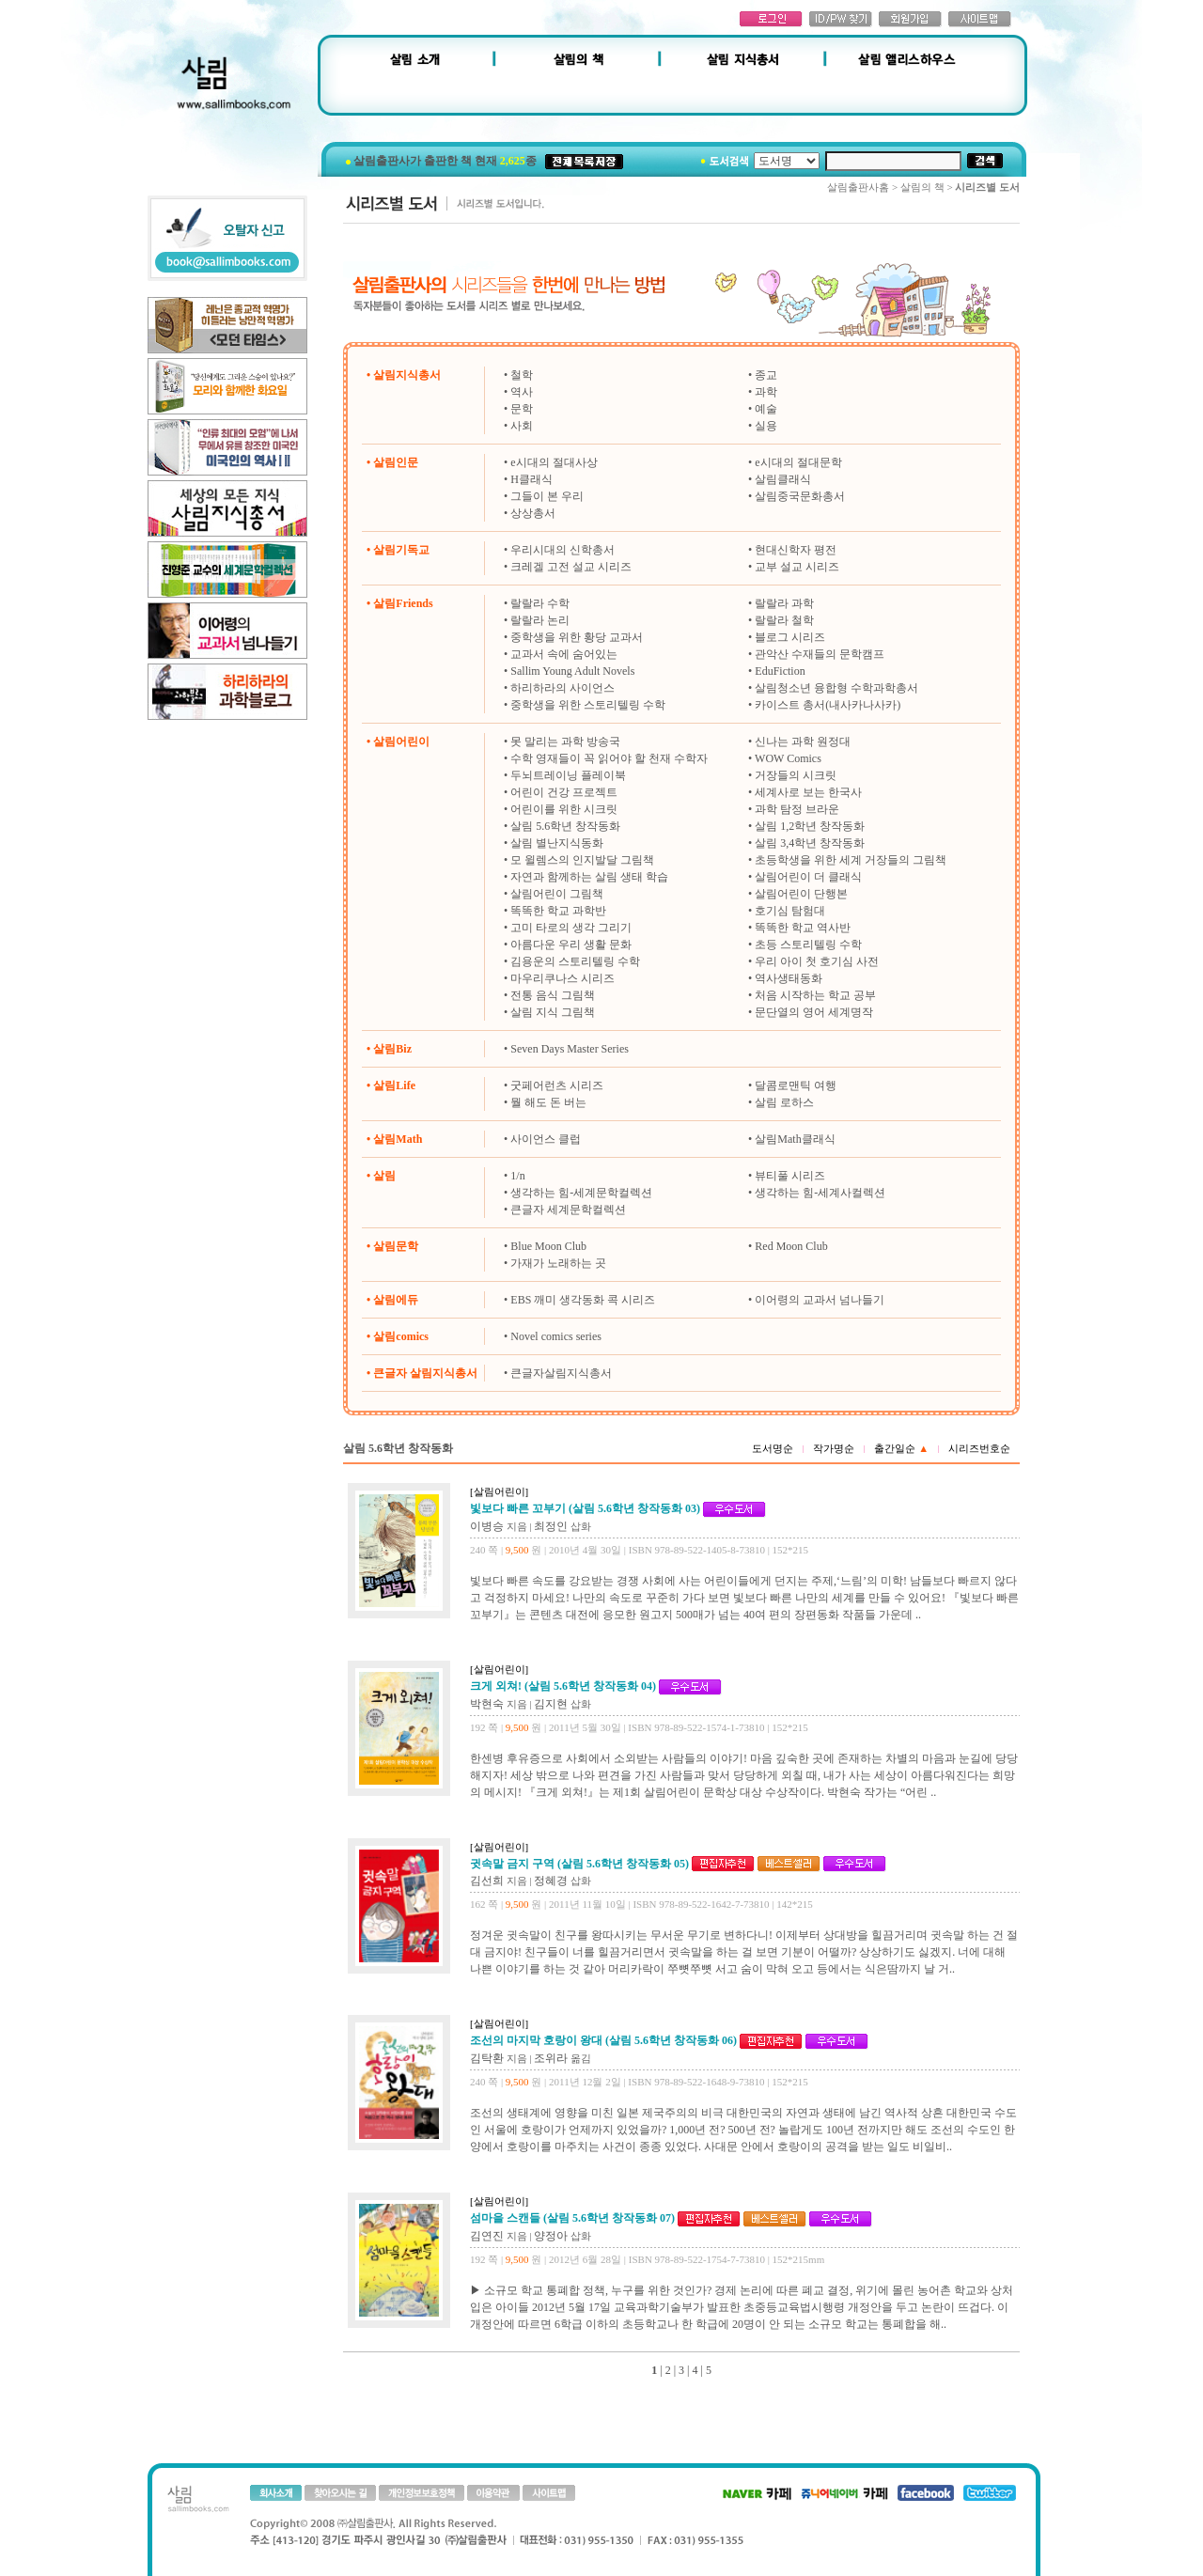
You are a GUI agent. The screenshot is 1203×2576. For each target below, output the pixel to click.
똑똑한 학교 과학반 (558, 910)
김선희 (487, 1880)
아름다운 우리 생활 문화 (571, 944)
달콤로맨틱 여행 (795, 1085)
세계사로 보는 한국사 (808, 792)
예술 (766, 408)
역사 (521, 391)
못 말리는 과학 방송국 (565, 741)
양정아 (551, 2235)
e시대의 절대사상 (553, 462)
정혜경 (551, 1880)
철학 (521, 375)
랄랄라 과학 (784, 603)
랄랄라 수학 (540, 603)
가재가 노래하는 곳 (558, 1263)
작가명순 (833, 1448)
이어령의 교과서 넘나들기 (819, 1299)
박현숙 (487, 1703)
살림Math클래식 (795, 1139)
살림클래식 (783, 479)
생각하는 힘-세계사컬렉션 (820, 1192)
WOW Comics (788, 758)
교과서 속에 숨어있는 (563, 654)
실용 (766, 425)
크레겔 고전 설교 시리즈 (571, 566)
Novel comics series (556, 1336)
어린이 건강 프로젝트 (563, 792)
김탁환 (487, 2058)
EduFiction (780, 671)
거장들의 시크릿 (795, 775)
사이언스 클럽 (545, 1139)
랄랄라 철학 (784, 620)
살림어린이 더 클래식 (808, 876)
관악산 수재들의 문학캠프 (819, 654)
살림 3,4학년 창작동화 (810, 843)
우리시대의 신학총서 (562, 549)
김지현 (551, 1703)
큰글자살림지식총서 (561, 1373)
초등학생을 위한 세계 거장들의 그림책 (850, 859)
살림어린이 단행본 (801, 893)
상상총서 (532, 513)
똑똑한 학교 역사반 (803, 927)
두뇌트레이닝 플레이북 (568, 775)
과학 (766, 391)
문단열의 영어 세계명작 (814, 1012)
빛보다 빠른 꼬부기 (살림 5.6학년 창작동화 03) (585, 1508)
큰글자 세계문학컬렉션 (568, 1209)
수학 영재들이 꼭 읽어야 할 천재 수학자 (609, 758)
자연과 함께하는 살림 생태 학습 (589, 876)
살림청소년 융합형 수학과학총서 (836, 688)
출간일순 (901, 1448)
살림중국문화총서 (800, 496)
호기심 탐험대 (790, 910)
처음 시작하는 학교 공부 (815, 995)
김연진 (487, 2235)
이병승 (487, 1526)
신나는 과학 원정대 (803, 741)
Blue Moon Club (548, 1246)
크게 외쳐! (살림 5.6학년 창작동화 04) (563, 1686)
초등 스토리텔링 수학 (808, 944)
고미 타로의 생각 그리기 (571, 927)
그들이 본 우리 (547, 496)
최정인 (551, 1526)
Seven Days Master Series (569, 1048)
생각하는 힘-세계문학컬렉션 (581, 1192)
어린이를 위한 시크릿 (563, 809)
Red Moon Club (791, 1246)
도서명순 (772, 1448)
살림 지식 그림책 (552, 1012)
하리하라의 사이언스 (562, 688)
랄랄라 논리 (540, 620)
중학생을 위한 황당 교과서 (576, 637)
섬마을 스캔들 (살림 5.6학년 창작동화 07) (572, 2218)
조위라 (551, 2058)
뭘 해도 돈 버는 (548, 1102)
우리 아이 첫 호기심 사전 (817, 961)
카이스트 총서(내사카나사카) (827, 704)
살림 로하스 (784, 1102)
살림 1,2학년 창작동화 (810, 826)
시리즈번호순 (979, 1448)
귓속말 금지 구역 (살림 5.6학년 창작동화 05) (579, 1863)
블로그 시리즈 (790, 637)
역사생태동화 (788, 978)
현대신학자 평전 (795, 549)
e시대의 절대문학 (798, 462)
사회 (521, 425)
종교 (766, 375)
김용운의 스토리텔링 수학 (575, 961)
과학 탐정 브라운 (797, 809)
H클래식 (531, 479)
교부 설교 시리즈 (797, 566)
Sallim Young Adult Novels (572, 671)
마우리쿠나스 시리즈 (562, 978)
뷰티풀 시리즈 (790, 1175)
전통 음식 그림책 (552, 995)
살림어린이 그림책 (556, 893)
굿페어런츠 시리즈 (556, 1085)
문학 (521, 408)
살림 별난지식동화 (556, 843)
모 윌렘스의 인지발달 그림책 (582, 859)
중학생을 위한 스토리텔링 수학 (587, 704)
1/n (517, 1175)
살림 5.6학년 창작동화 (565, 826)
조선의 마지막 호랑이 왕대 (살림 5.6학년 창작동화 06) (603, 2040)
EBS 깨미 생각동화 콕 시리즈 (582, 1299)
